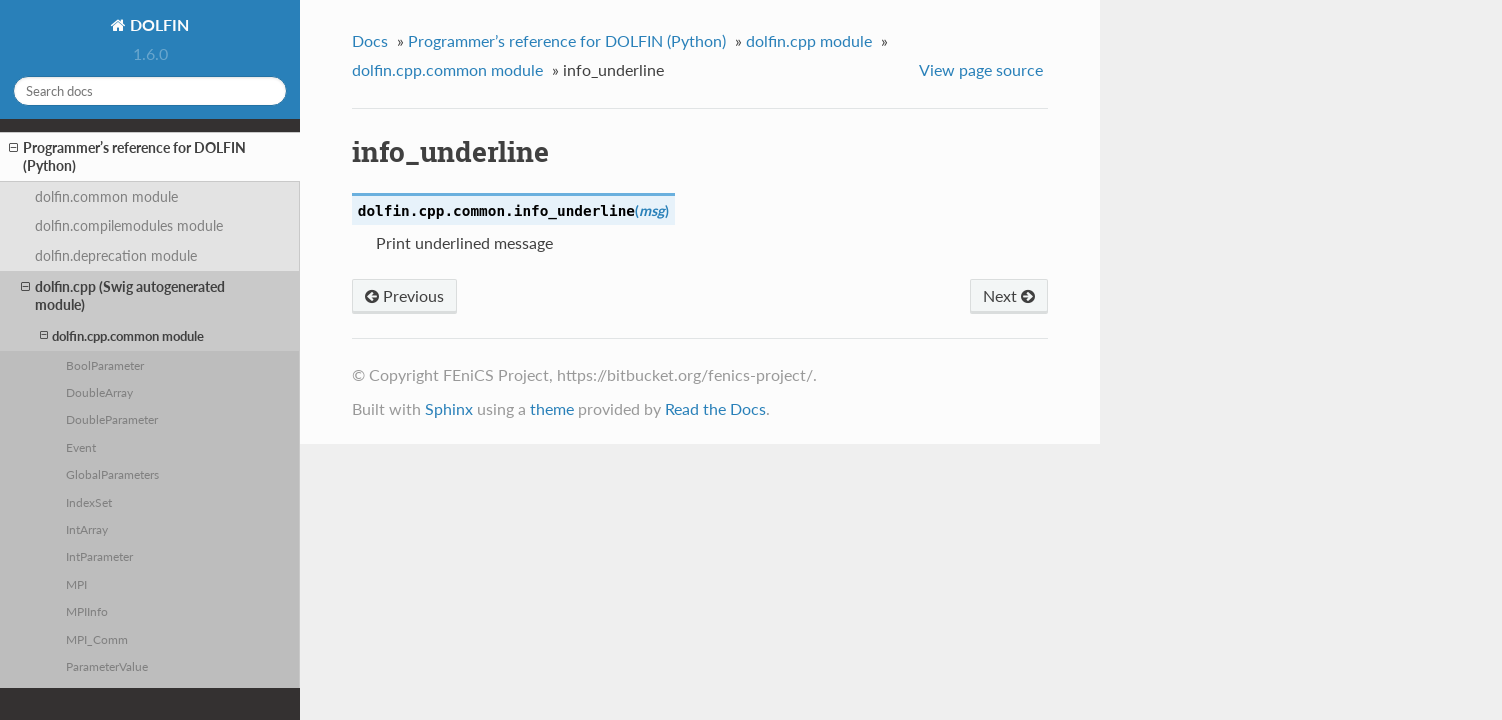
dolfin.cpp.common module (122, 335)
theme (552, 408)
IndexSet (89, 502)
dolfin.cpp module (809, 40)
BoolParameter (105, 365)
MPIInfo (87, 611)
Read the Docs (715, 408)
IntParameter (99, 556)
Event (81, 447)
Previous (404, 295)
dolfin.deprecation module (116, 255)
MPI (76, 584)
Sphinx (449, 408)
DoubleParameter (112, 419)
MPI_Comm (97, 639)
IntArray (87, 529)
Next (1009, 295)
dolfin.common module (106, 196)
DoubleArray (99, 392)
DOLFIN (157, 24)
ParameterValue (107, 666)
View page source (981, 69)
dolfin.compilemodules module (129, 225)
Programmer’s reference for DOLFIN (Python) (127, 156)
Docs (370, 40)
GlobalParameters (112, 474)
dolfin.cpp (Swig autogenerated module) (123, 295)
